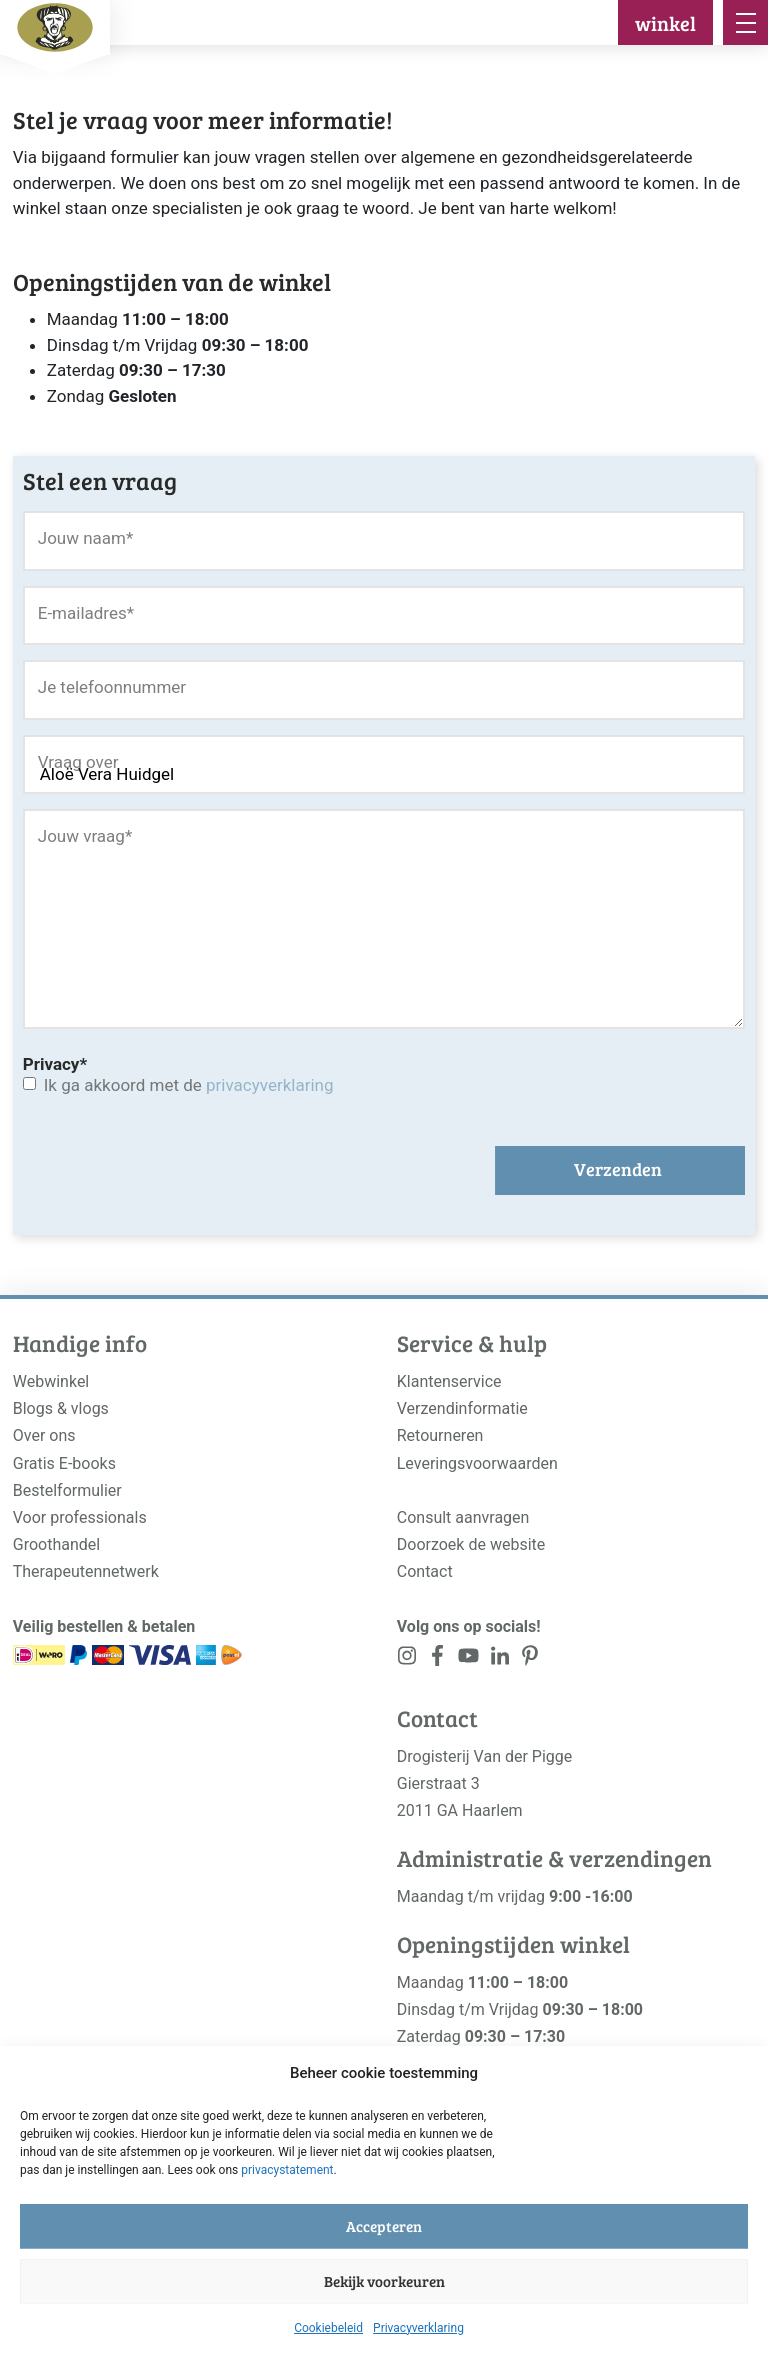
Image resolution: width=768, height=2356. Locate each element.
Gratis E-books (64, 1463)
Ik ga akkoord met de (189, 1085)
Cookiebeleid (328, 2328)
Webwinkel (51, 1381)
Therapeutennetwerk (86, 1571)
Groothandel (56, 1544)
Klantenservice (449, 1381)
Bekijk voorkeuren (384, 2281)
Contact (425, 1571)
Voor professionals (80, 1517)
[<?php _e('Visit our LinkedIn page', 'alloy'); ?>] (499, 1659)
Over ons (44, 1435)
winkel (665, 23)
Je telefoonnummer (112, 687)
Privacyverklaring (418, 2328)
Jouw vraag (85, 836)
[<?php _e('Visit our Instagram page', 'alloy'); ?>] (407, 1659)
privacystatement (287, 2170)
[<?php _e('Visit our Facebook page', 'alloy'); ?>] (438, 1659)
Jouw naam (86, 538)
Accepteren (384, 2226)
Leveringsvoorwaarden (477, 1463)
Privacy (55, 1064)
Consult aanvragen (463, 1517)
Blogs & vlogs (61, 1408)
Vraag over (78, 762)
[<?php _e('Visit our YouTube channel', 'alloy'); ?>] (468, 1659)
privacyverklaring (269, 1085)
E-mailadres (86, 613)
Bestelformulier (67, 1490)
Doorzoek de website (471, 1544)
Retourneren (440, 1435)
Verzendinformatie (462, 1408)
